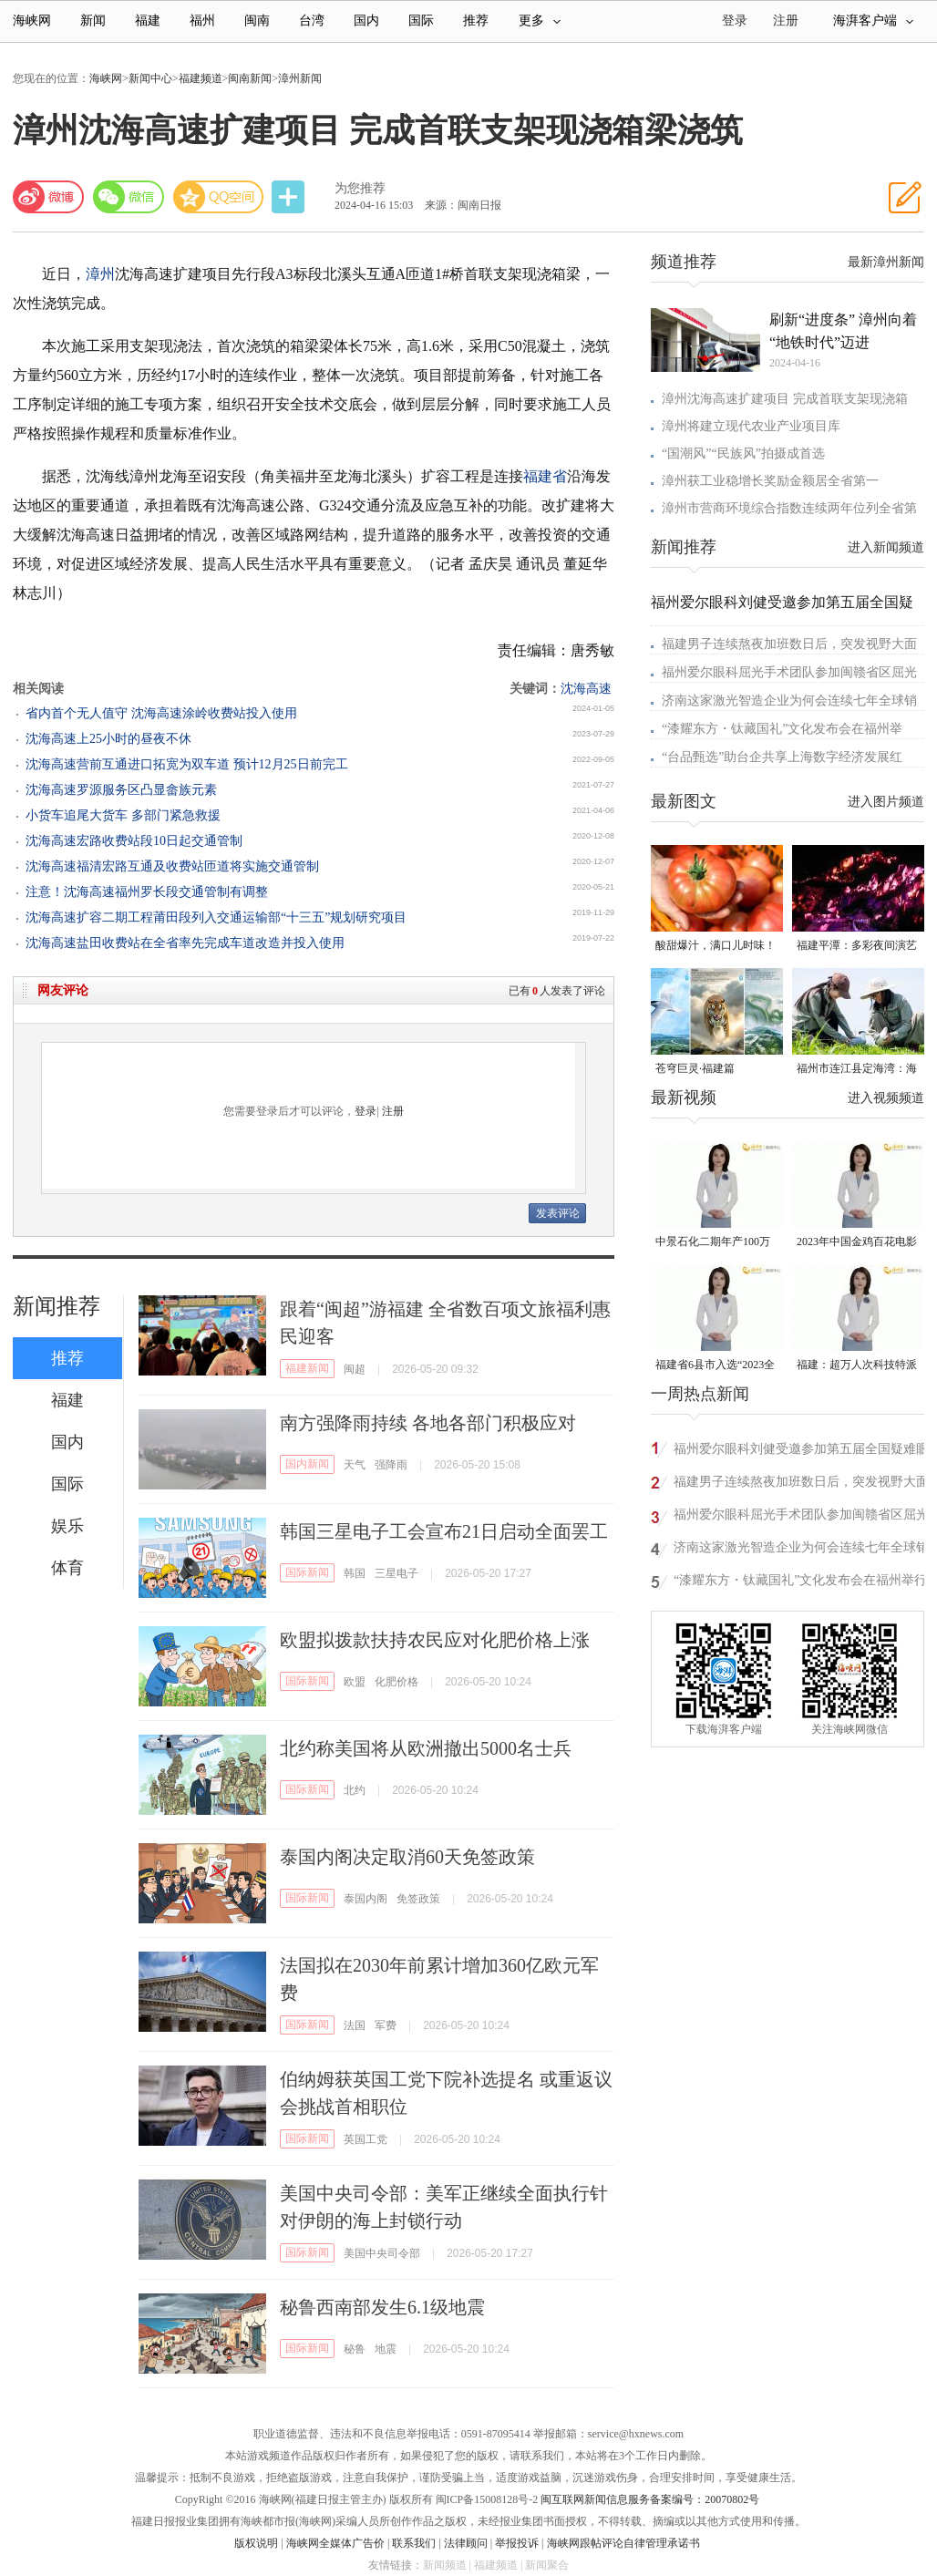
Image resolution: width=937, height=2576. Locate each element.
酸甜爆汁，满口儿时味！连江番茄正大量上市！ (715, 946)
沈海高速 (586, 689)
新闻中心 (150, 78)
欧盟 (355, 1681)
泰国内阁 (365, 1898)
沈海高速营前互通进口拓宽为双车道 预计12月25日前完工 (187, 764)
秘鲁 (355, 2349)
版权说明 (256, 2543)
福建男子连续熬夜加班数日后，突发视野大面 (789, 644)
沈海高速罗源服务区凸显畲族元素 (121, 790)
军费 (385, 2025)
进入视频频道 (886, 1098)
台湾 (311, 20)
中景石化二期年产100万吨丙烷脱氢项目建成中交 (715, 1243)
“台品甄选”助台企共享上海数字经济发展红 (782, 757)
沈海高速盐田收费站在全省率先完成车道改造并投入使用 (185, 943)
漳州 (100, 274)
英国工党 (365, 2139)
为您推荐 (360, 188)
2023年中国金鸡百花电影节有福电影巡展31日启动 (857, 1243)
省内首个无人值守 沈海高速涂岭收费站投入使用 (161, 713)
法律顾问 (466, 2543)
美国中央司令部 (382, 2253)
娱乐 (67, 1526)
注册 (785, 20)
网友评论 (62, 990)
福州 (202, 20)
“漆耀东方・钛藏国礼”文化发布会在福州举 (782, 729)
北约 (355, 1790)
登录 (365, 1111)
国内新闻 (307, 1464)
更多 (540, 20)
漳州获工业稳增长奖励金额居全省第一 (770, 481)
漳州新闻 (300, 78)
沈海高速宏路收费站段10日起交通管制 (134, 841)
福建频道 (200, 78)
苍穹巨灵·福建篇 (695, 1068)
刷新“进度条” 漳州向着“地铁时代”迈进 (843, 331)
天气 (355, 1464)
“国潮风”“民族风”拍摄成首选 (743, 453)
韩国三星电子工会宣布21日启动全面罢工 (444, 1531)
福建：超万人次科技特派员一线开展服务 (857, 1366)
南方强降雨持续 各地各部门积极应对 (428, 1423)
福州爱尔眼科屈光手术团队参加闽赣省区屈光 (789, 672)
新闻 (93, 20)
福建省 (545, 476)
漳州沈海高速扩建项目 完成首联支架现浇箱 (785, 399)
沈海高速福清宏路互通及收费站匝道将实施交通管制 (172, 866)
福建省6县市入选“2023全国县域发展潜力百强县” (715, 1366)
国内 (366, 20)
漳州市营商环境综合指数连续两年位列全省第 (789, 508)
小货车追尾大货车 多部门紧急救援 (123, 815)
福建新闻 (307, 1368)
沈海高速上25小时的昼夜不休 (108, 739)
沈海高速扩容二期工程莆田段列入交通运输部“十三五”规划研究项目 (216, 917)
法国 (355, 2025)
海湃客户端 (873, 20)
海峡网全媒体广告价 (335, 2543)
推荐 (476, 20)
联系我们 (414, 2543)
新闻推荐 (56, 1306)
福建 (147, 20)
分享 (290, 197)
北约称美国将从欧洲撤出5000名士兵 (425, 1748)
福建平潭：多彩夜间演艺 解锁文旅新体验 (857, 946)
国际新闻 (307, 1572)
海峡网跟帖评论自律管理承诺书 (623, 2543)
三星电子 (396, 1573)
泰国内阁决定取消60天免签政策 (407, 1857)
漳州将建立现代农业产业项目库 (751, 426)
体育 (67, 1568)
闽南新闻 (250, 78)
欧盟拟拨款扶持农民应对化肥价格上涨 (435, 1640)
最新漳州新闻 (886, 262)
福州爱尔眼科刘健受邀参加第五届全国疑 (782, 602)
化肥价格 (396, 1681)
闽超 (355, 1369)
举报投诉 (517, 2543)
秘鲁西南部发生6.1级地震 (382, 2307)
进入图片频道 (886, 802)
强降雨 (391, 1464)
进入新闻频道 (886, 547)
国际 (421, 20)
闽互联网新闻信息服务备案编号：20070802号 (650, 2499)
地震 (385, 2349)
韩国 (355, 1573)
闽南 (257, 20)
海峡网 (32, 20)
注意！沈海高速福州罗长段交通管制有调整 (147, 892)
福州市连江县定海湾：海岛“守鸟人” (857, 1069)
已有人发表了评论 (557, 990)
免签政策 (418, 1898)
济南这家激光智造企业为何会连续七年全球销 (789, 700)
